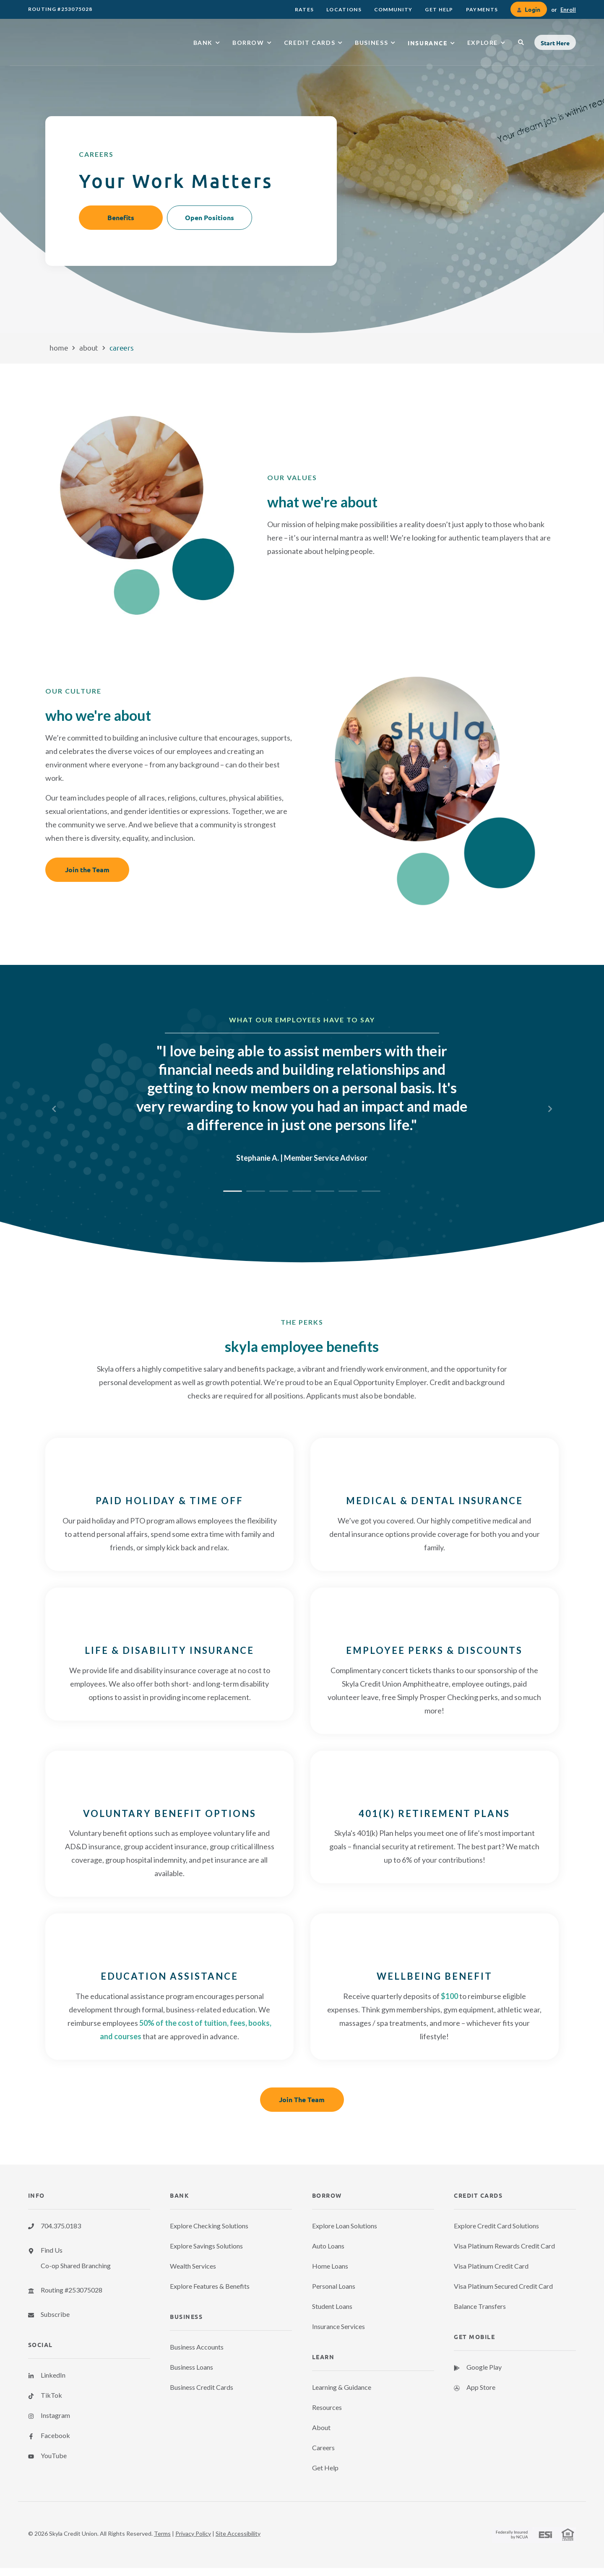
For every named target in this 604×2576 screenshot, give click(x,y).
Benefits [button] (120, 217)
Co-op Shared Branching (76, 2265)
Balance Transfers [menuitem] (480, 2306)
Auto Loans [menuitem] (328, 2246)
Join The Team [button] (302, 2099)
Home (58, 347)
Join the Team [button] (87, 869)
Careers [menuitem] (323, 2447)
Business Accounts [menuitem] (197, 2347)
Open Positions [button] (209, 217)
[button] (555, 42)
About (88, 347)
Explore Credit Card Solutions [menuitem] (496, 2226)
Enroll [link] (568, 9)
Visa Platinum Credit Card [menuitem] (491, 2266)
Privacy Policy (193, 2533)
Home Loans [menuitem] (330, 2266)
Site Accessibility (238, 2533)
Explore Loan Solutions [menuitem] (344, 2226)
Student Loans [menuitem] (332, 2306)
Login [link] (531, 9)
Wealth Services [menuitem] (193, 2266)
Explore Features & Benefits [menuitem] (210, 2286)
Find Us (51, 2250)
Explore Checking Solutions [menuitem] (209, 2226)
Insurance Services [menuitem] (338, 2326)
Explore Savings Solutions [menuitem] (206, 2246)
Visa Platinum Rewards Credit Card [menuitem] (504, 2246)
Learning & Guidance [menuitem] (341, 2387)
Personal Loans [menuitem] (333, 2286)
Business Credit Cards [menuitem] (201, 2387)
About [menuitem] (321, 2427)
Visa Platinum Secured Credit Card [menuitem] (503, 2286)
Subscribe (55, 2314)
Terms (162, 2533)
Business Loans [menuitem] (191, 2367)
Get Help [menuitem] (325, 2468)
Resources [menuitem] (327, 2407)
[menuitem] (304, 9)
